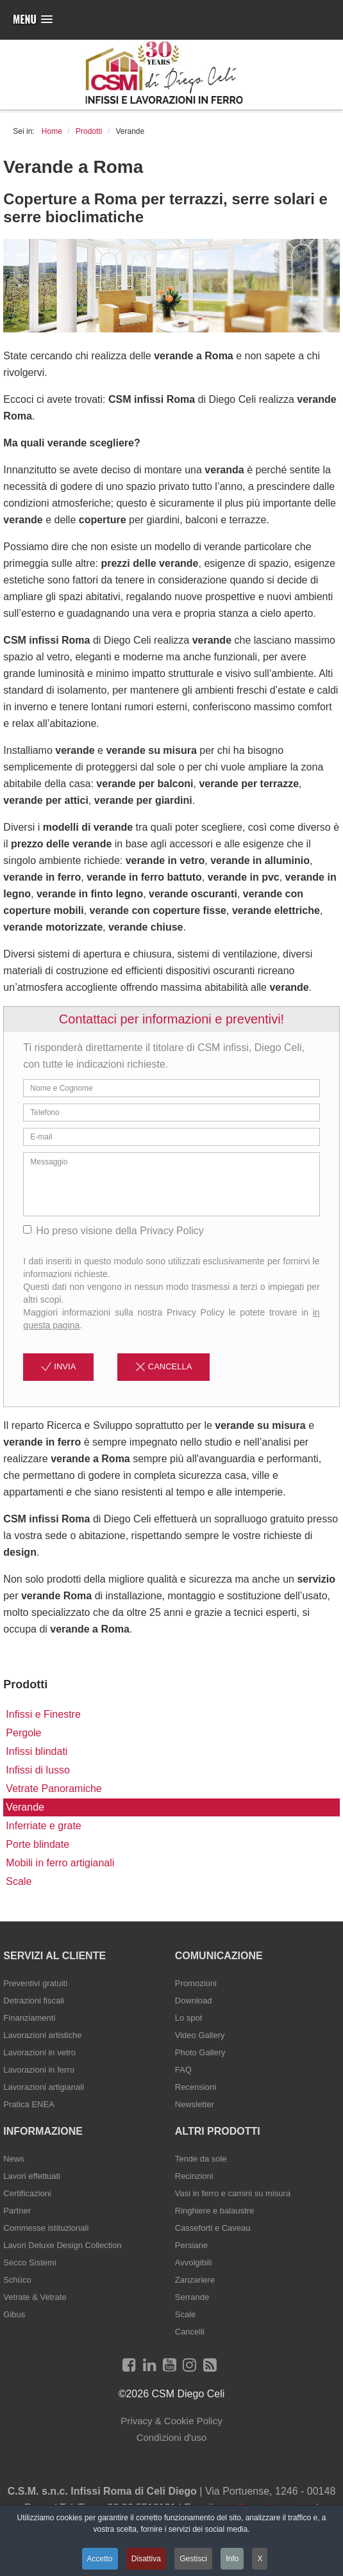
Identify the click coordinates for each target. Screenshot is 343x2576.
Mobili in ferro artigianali (60, 1862)
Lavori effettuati (31, 2176)
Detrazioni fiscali (33, 2000)
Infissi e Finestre (43, 1714)
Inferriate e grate (43, 1825)
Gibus (14, 2314)
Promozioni (196, 1983)
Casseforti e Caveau (213, 2228)
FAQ (183, 2070)
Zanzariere (195, 2280)
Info (232, 2558)
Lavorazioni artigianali (43, 2087)
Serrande (192, 2297)
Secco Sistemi (29, 2262)
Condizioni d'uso (172, 2437)
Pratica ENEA (28, 2104)
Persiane (191, 2245)
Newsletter (194, 2104)
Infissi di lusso (38, 1770)
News (13, 2159)
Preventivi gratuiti (35, 1983)
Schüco (17, 2280)
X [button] (260, 2558)
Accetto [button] (99, 2558)
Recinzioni (194, 2176)
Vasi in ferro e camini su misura (232, 2193)
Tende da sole (201, 2159)
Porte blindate (37, 1844)
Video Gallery (200, 2035)
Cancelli (190, 2331)
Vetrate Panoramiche (53, 1788)
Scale (18, 1881)
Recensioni (195, 2087)
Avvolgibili (193, 2262)
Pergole (23, 1732)
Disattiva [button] (146, 2558)
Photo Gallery (200, 2052)
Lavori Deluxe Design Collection (62, 2245)
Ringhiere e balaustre (215, 2210)
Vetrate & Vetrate (34, 2297)
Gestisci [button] (193, 2558)
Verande (25, 1807)
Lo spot (189, 2018)
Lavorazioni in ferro (38, 2070)
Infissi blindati (36, 1751)
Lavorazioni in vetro (39, 2052)
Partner (17, 2210)
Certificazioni (27, 2193)
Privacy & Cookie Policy (171, 2420)
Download (193, 2000)
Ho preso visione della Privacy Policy (113, 1230)
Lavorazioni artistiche (42, 2035)
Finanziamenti (29, 2018)
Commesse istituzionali (45, 2228)
